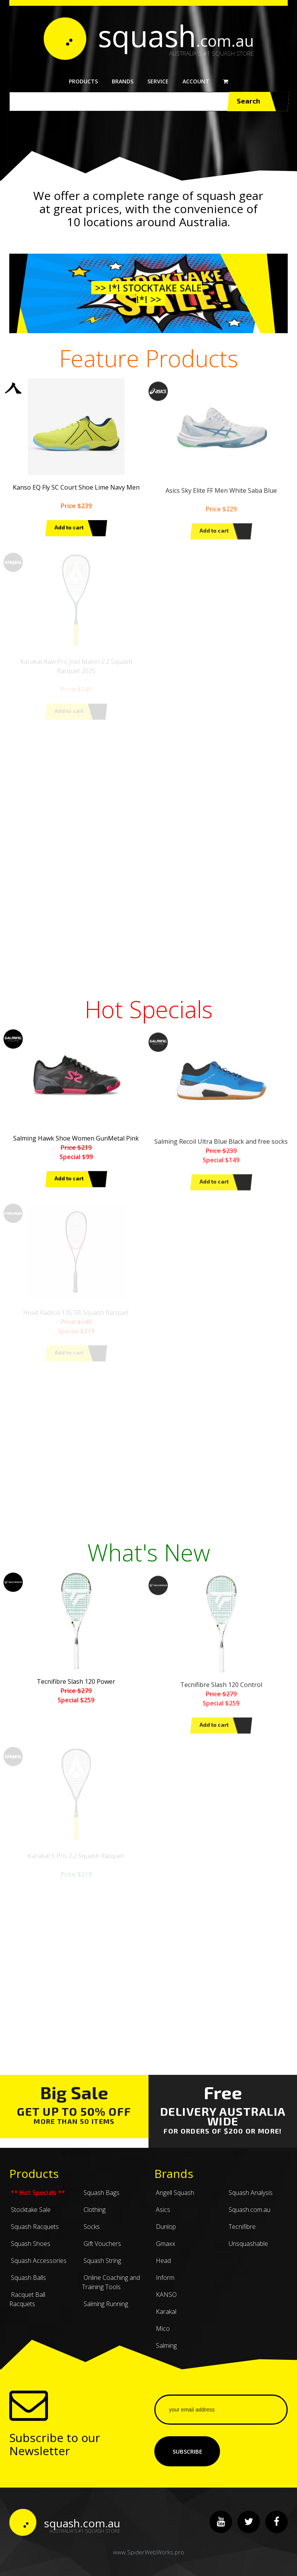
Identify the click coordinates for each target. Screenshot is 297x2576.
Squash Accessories (38, 2266)
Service (158, 81)
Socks (91, 2233)
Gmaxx (164, 2250)
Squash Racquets (34, 2233)
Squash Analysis (250, 2199)
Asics (162, 2216)
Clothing (94, 2216)
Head (162, 2266)
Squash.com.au (248, 2216)
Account (196, 81)
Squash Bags (100, 2199)
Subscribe (187, 2451)
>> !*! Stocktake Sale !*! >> (148, 293)
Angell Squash (174, 2199)
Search (258, 101)
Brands (122, 81)
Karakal (165, 2317)
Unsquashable (247, 2250)
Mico (162, 2334)
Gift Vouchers (101, 2250)
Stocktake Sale (30, 2216)
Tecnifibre (241, 2233)
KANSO (165, 2300)
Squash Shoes (29, 2250)
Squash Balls (27, 2283)
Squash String (101, 2266)
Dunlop (165, 2233)
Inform (164, 2283)
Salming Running (105, 2310)
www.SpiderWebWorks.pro (148, 2552)
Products (83, 81)
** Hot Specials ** (37, 2199)
